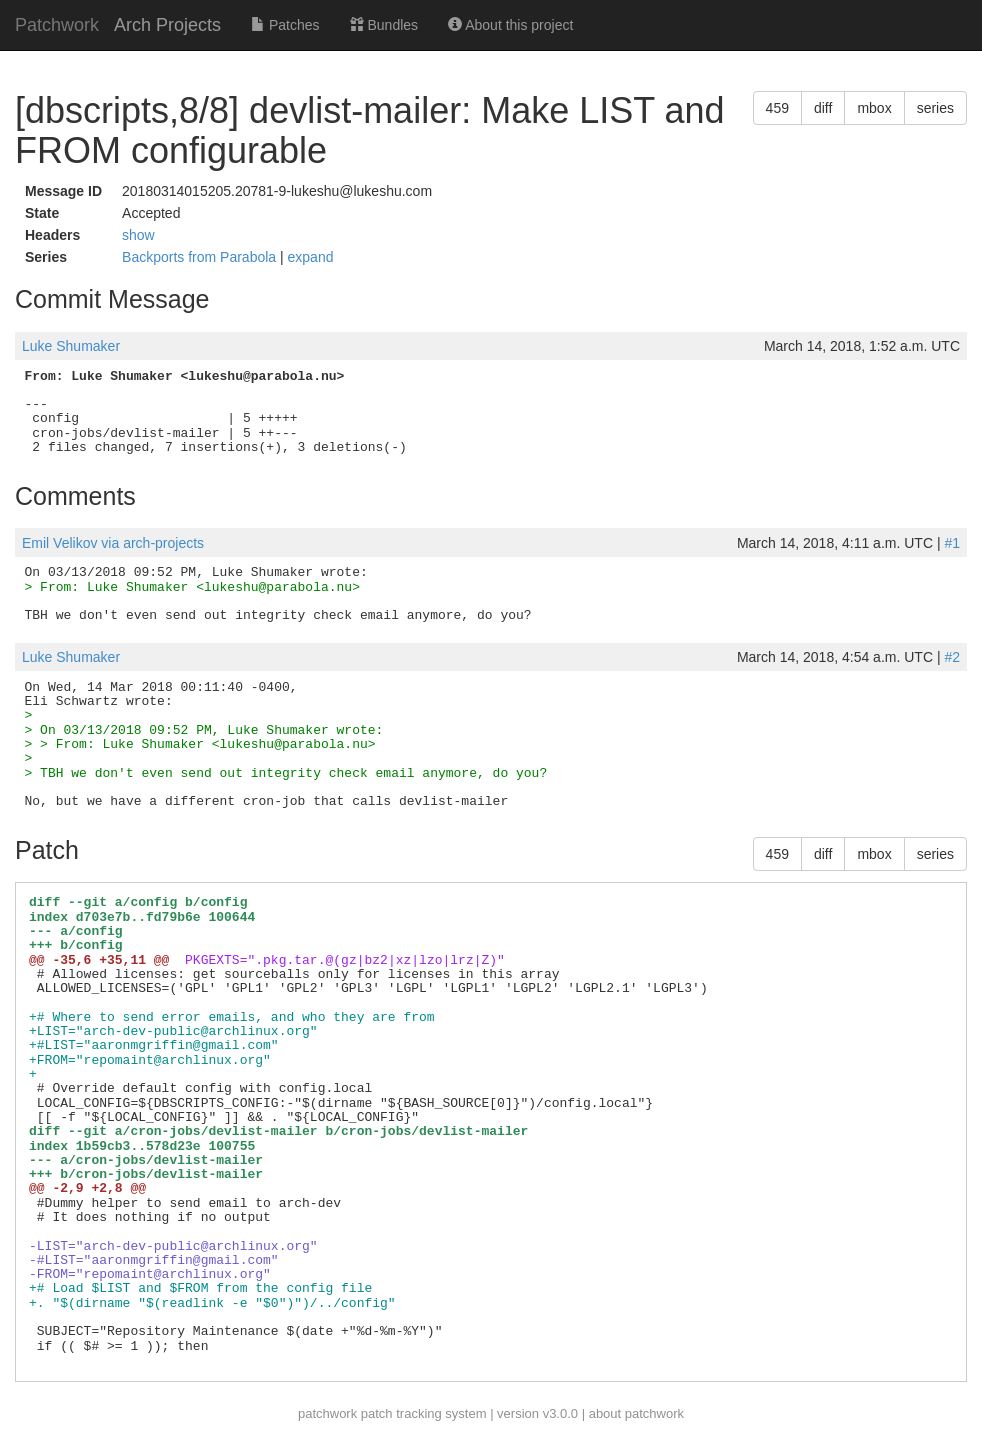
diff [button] (823, 108)
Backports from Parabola (201, 257)
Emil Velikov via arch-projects (113, 543)
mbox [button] (874, 108)
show (138, 235)
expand (311, 257)
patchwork (327, 1413)
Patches (285, 25)
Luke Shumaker (71, 346)
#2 (952, 657)
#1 (952, 543)
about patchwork (636, 1413)
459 (777, 108)
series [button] (935, 108)
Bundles (384, 25)
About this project (510, 25)
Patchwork (57, 25)
